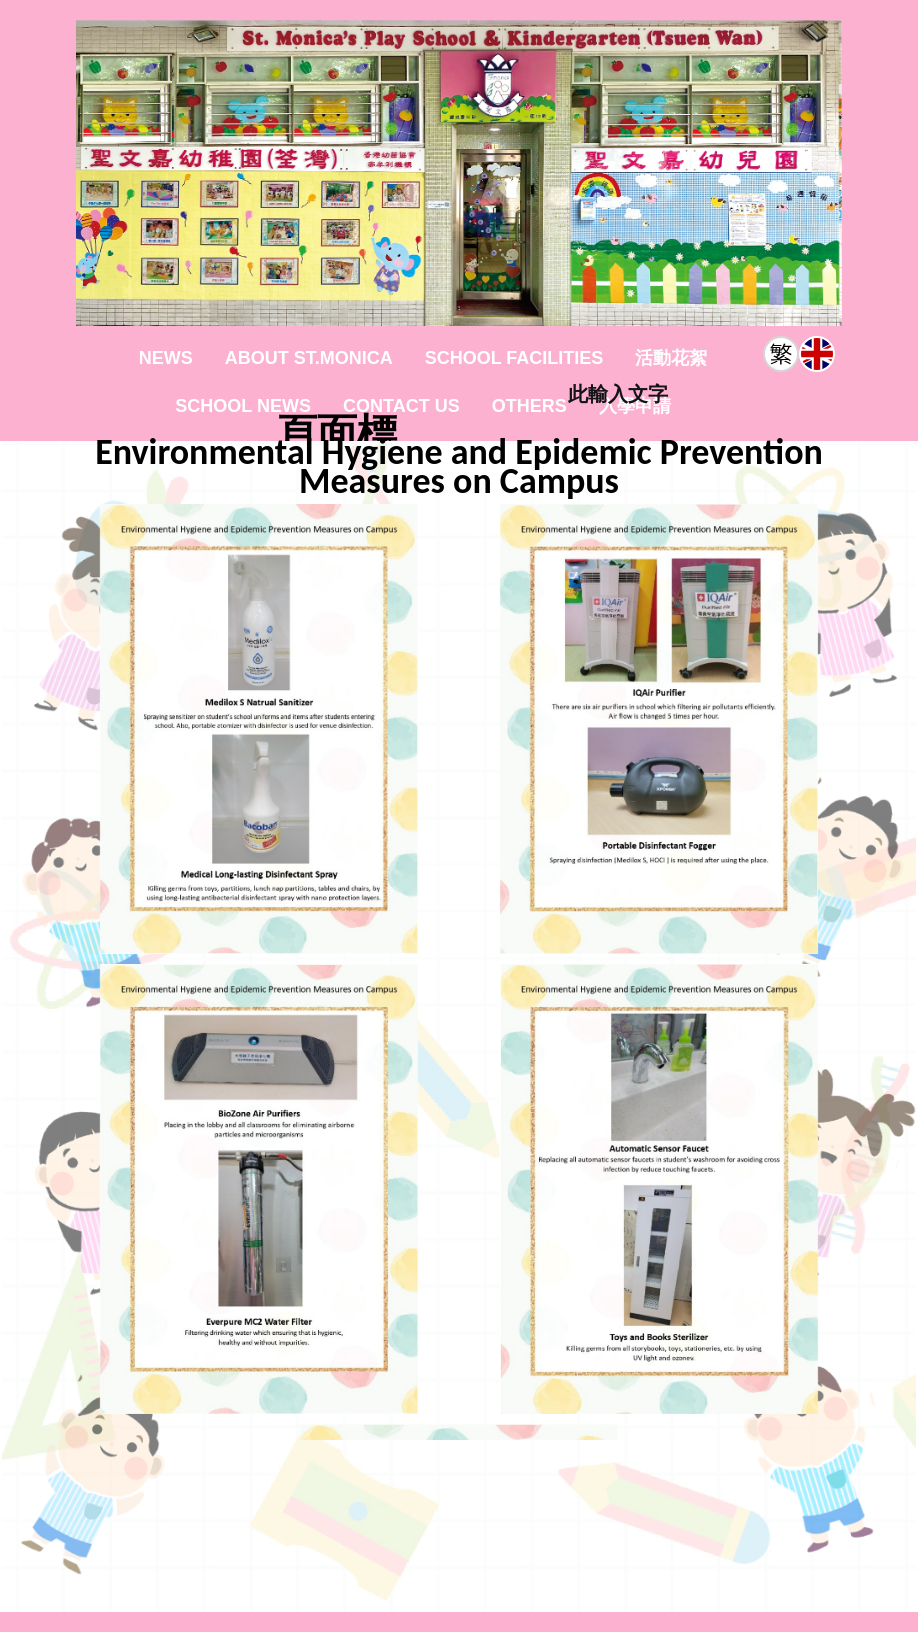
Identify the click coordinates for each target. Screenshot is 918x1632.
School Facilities (514, 358)
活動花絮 (671, 358)
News (166, 358)
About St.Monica (309, 358)
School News (243, 406)
